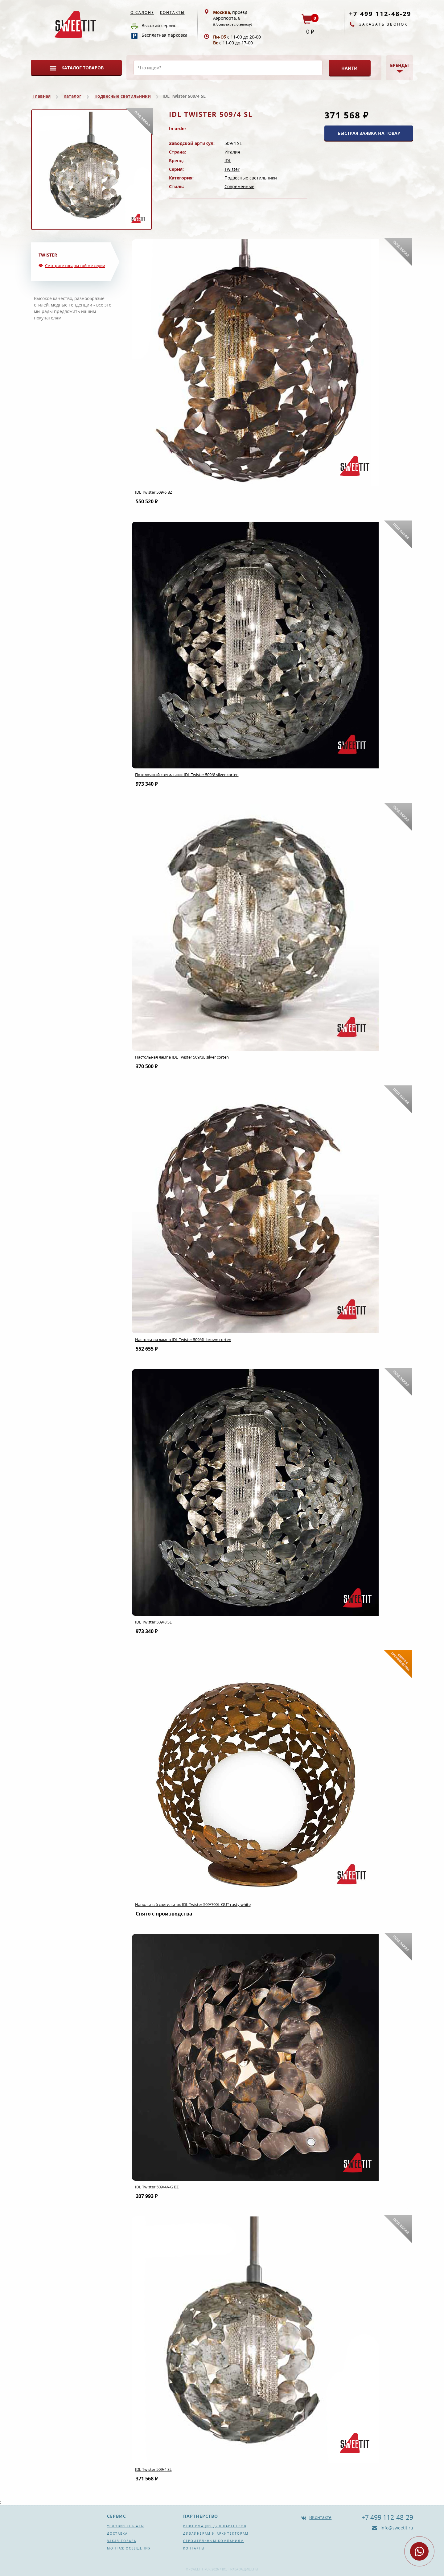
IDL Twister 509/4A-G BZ (157, 2187)
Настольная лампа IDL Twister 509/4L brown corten (183, 1339)
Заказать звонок (383, 24)
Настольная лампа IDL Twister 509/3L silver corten (182, 1057)
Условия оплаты (125, 2526)
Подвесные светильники (122, 96)
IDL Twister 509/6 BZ (153, 492)
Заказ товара (121, 2541)
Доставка (117, 2533)
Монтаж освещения (129, 2548)
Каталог (72, 96)
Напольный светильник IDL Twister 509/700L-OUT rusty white (193, 1904)
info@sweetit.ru (396, 2528)
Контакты (172, 12)
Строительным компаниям (213, 2541)
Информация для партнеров (214, 2526)
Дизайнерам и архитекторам (216, 2533)
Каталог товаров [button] (82, 68)
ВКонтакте (320, 2517)
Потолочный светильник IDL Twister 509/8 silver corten (187, 774)
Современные (239, 186)
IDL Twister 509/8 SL (153, 1622)
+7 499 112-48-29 (380, 14)
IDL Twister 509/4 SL (153, 2469)
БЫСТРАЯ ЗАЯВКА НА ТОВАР (369, 133)
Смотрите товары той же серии (75, 265)
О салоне (142, 12)
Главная (41, 96)
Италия (232, 152)
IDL (227, 160)
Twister (232, 169)
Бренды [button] (399, 65)
